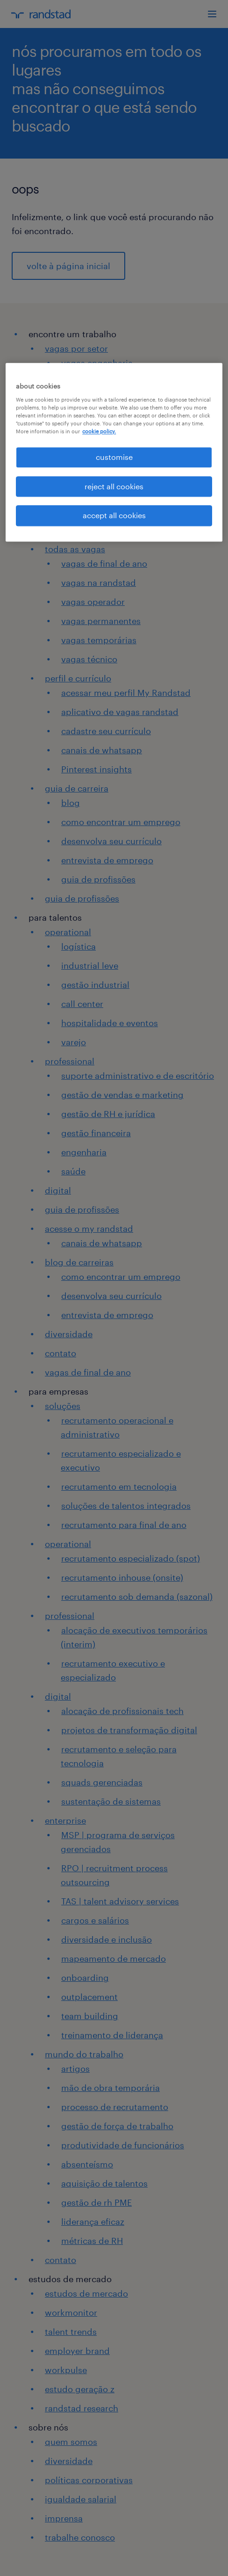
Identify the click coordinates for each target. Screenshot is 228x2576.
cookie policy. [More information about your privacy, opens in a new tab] (99, 432)
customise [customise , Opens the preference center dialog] (114, 457)
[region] (114, 452)
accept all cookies (114, 515)
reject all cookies (114, 486)
